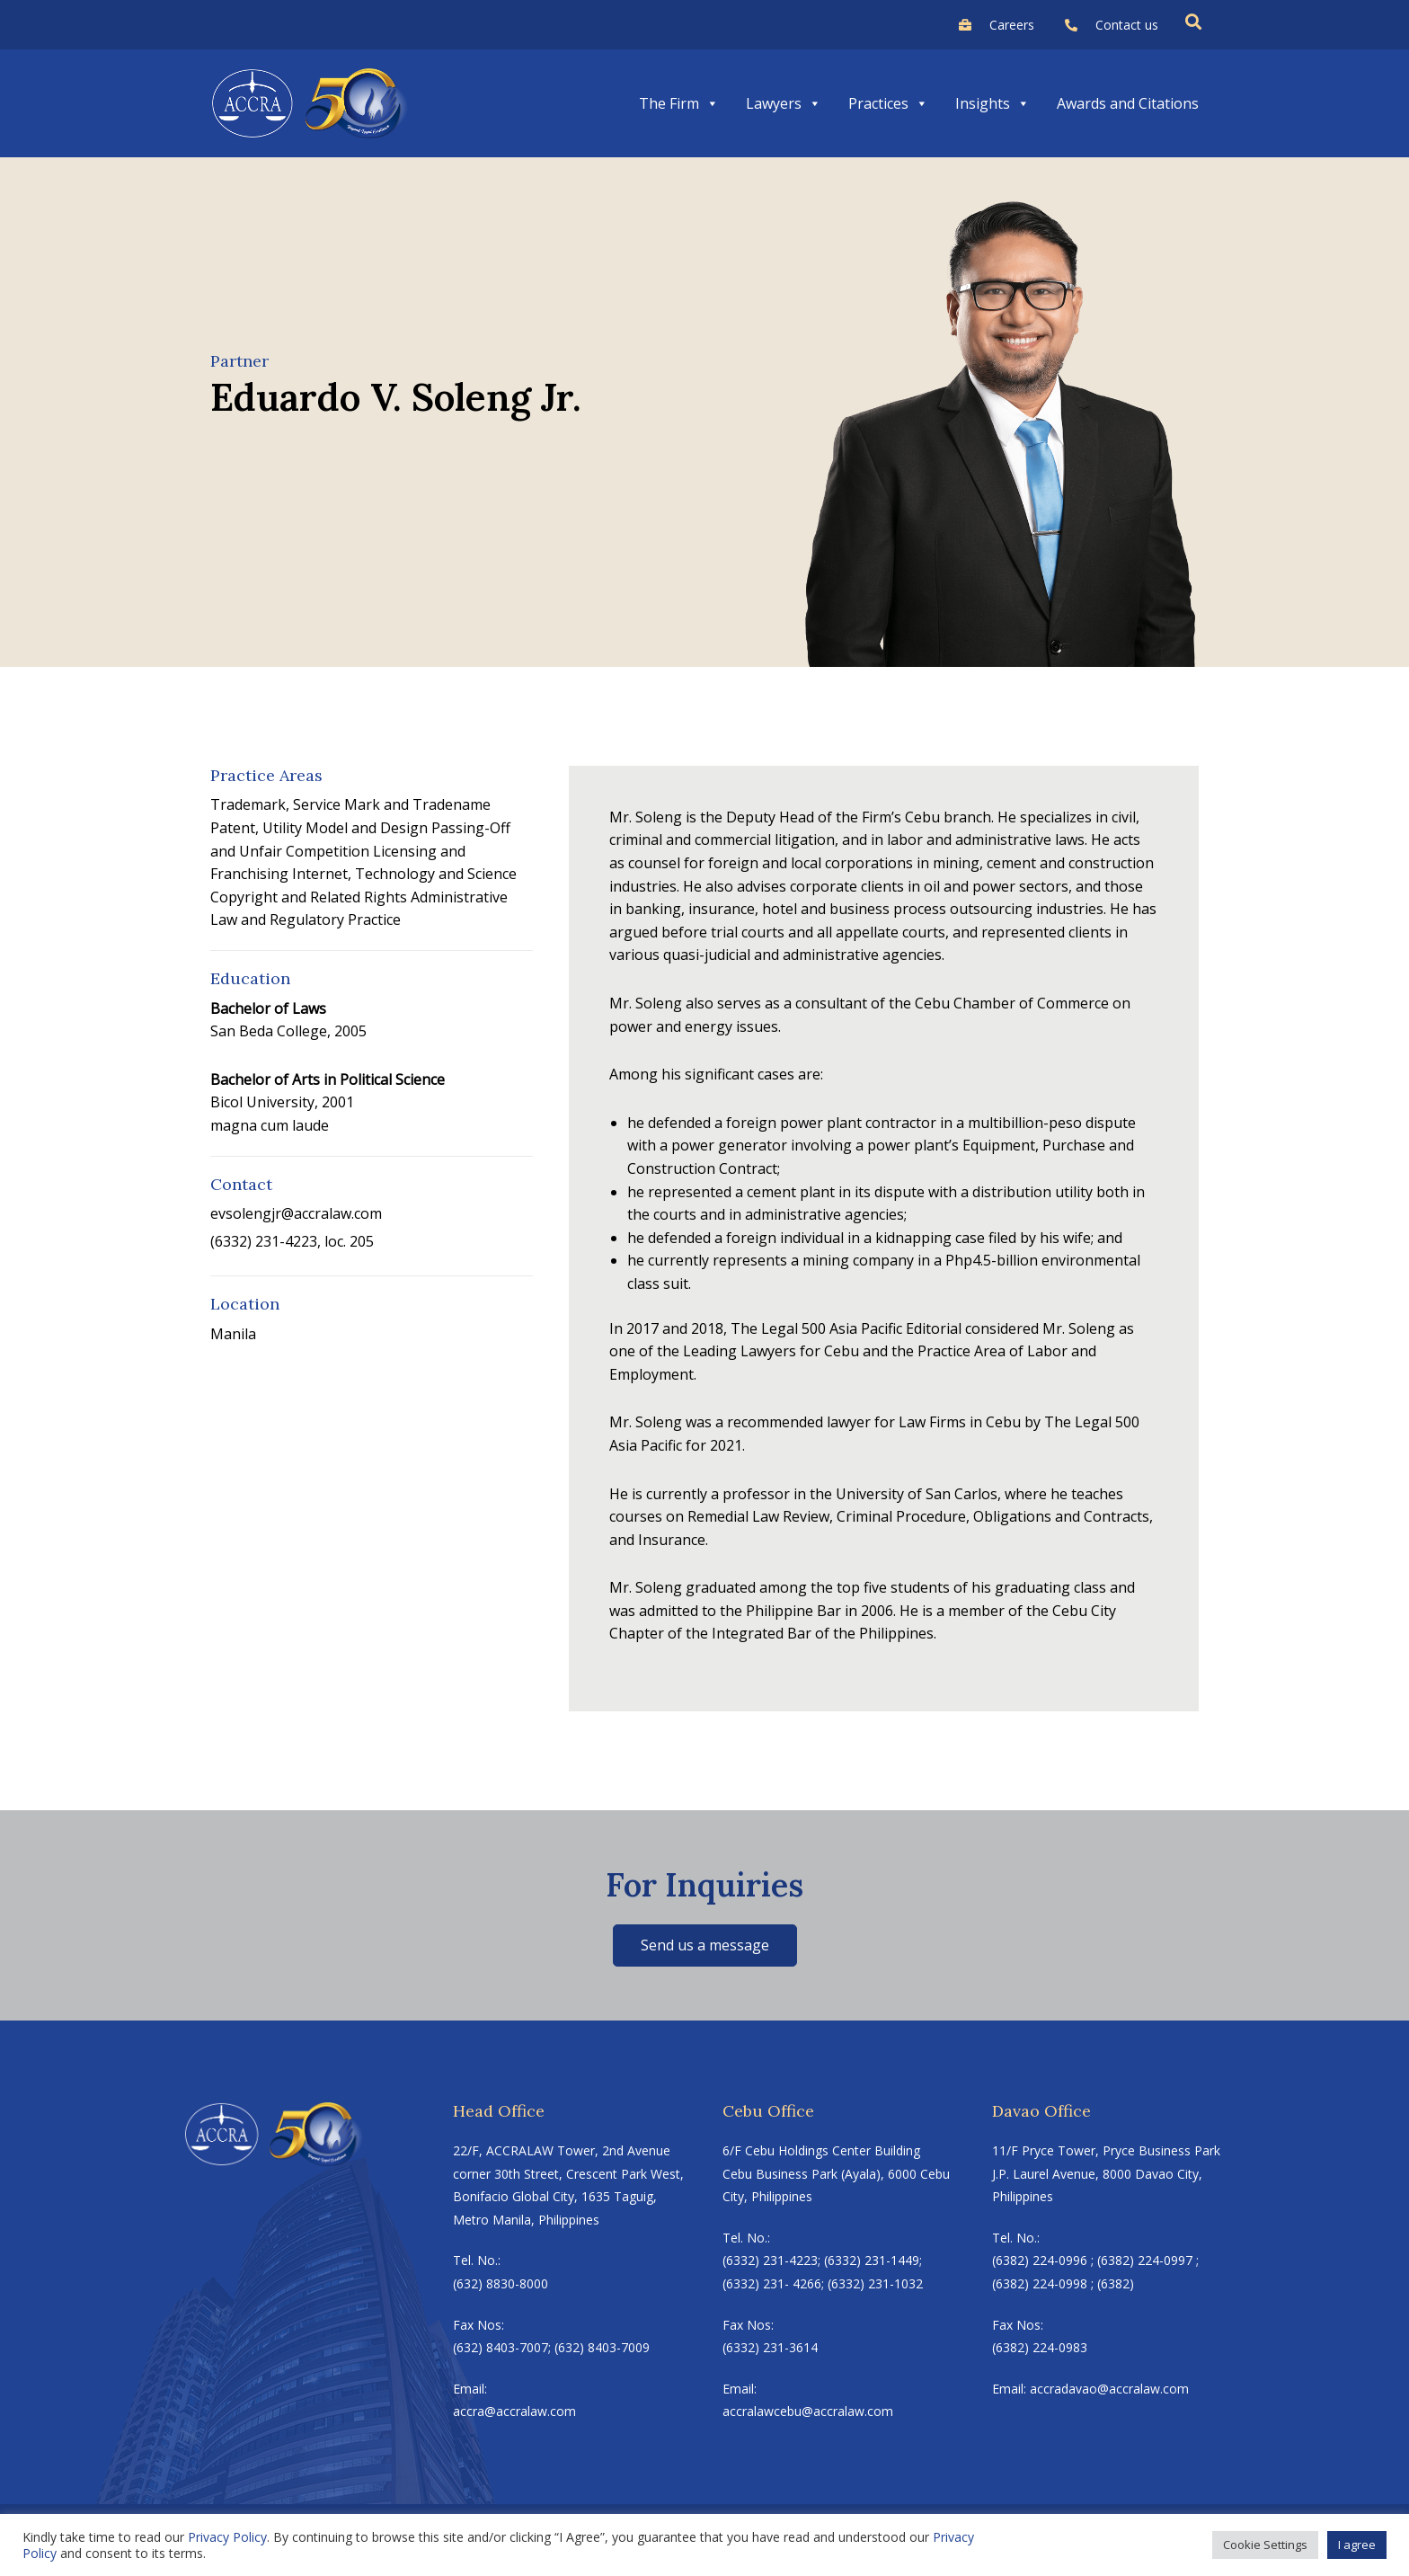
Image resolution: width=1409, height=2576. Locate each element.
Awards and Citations (1128, 103)
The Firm (679, 103)
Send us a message (705, 1945)
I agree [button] (1357, 2544)
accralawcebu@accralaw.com (807, 2411)
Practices (888, 103)
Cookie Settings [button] (1265, 2544)
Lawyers (783, 103)
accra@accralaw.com (514, 2411)
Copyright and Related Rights (308, 897)
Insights (992, 103)
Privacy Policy (227, 2536)
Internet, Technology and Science (404, 874)
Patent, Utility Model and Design (319, 828)
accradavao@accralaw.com (1109, 2388)
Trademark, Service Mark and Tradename (350, 804)
